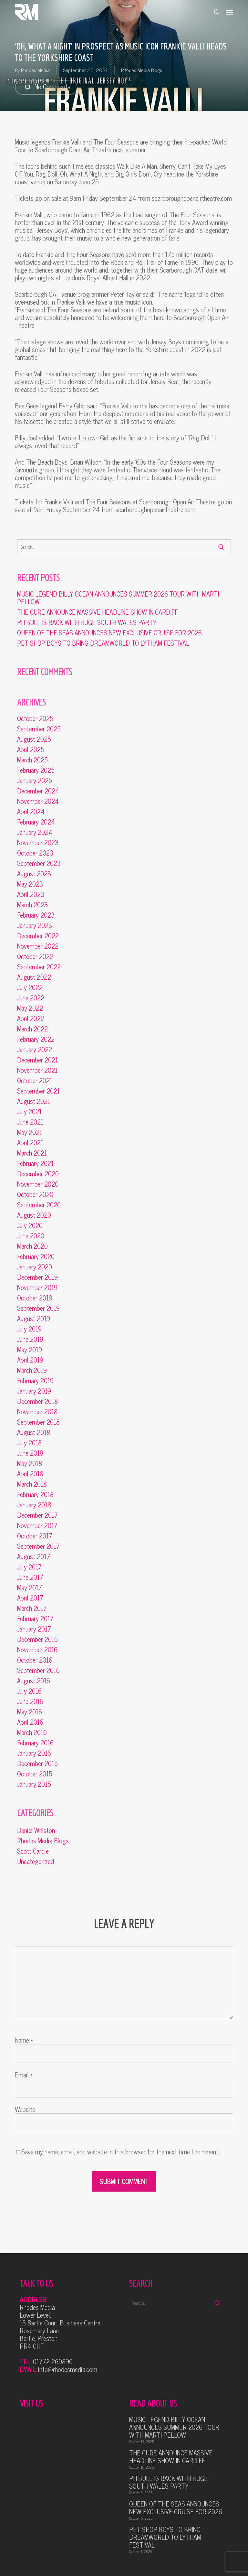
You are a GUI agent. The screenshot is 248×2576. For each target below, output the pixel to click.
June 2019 (30, 1339)
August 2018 (33, 1432)
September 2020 (39, 1205)
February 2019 (35, 1381)
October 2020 (35, 1194)
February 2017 (35, 1618)
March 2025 (32, 760)
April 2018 (30, 1474)
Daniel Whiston (36, 1830)
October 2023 (35, 853)
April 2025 (30, 749)
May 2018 (29, 1463)
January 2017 (34, 1629)
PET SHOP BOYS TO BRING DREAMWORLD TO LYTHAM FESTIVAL (103, 643)
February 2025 (36, 770)
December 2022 (38, 936)
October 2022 (35, 956)
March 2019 (32, 1370)
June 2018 (30, 1453)
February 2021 (35, 1163)
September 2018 (38, 1422)
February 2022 (36, 1039)
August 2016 (33, 1681)
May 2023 (30, 884)
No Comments (46, 86)
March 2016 (32, 1732)
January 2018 (34, 1505)
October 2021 (34, 1080)
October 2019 (34, 1298)
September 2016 (38, 1670)
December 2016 (37, 1639)
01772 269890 (53, 2361)
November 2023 (37, 842)
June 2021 (30, 1122)
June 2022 (30, 998)
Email (24, 2074)
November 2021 (37, 1070)
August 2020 (34, 1215)
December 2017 (37, 1515)
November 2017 (37, 1525)
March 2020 (32, 1246)
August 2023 (34, 874)
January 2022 (34, 1049)
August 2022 (34, 977)
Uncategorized (35, 1861)
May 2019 (29, 1349)
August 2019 (33, 1318)
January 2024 (34, 832)
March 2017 (32, 1608)
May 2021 (29, 1132)
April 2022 (30, 1018)
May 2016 (29, 1712)
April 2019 (30, 1360)
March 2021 (32, 1153)
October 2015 (34, 1774)
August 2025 (34, 739)
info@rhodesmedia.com (67, 2369)
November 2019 (37, 1287)
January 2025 (34, 780)
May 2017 (29, 1587)
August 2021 (33, 1101)
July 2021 (29, 1112)
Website (25, 2109)
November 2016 (37, 1650)
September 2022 (39, 967)
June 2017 (30, 1577)
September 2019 (38, 1308)
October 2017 (34, 1536)
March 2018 (32, 1484)
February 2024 (36, 822)
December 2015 (37, 1763)
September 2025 (39, 729)
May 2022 (30, 1008)
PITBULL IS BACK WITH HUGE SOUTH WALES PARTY (87, 622)
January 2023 (34, 925)
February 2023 (36, 915)
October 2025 (35, 718)
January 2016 (34, 1753)
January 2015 (34, 1784)
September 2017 (38, 1546)
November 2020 (37, 1184)
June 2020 (30, 1236)
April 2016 (30, 1722)
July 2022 (30, 987)
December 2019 (37, 1277)
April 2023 (30, 894)
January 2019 (34, 1391)
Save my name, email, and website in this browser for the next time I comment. (120, 2151)
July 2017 (29, 1567)
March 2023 (32, 905)
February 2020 (36, 1256)
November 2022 (37, 946)
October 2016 (34, 1660)
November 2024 (38, 801)
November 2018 (37, 1412)
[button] (229, 12)
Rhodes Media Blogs (141, 70)
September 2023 (39, 863)
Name (24, 2040)
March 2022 (32, 1029)
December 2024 (38, 791)
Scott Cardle (33, 1851)
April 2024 (31, 811)
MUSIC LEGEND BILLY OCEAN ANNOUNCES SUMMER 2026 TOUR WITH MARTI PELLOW (118, 598)
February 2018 (35, 1494)
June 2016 (30, 1701)
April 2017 (30, 1598)
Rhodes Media (35, 70)
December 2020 (38, 1174)
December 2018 (37, 1401)
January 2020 (34, 1267)
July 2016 (29, 1691)
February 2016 (35, 1743)
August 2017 (33, 1556)
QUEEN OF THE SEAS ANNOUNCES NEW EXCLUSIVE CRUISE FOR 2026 (109, 633)
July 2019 (29, 1329)
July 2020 (30, 1225)
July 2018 (29, 1443)
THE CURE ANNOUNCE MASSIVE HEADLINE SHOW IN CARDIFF (97, 612)
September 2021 (38, 1091)
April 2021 (30, 1143)
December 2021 (37, 1060)
